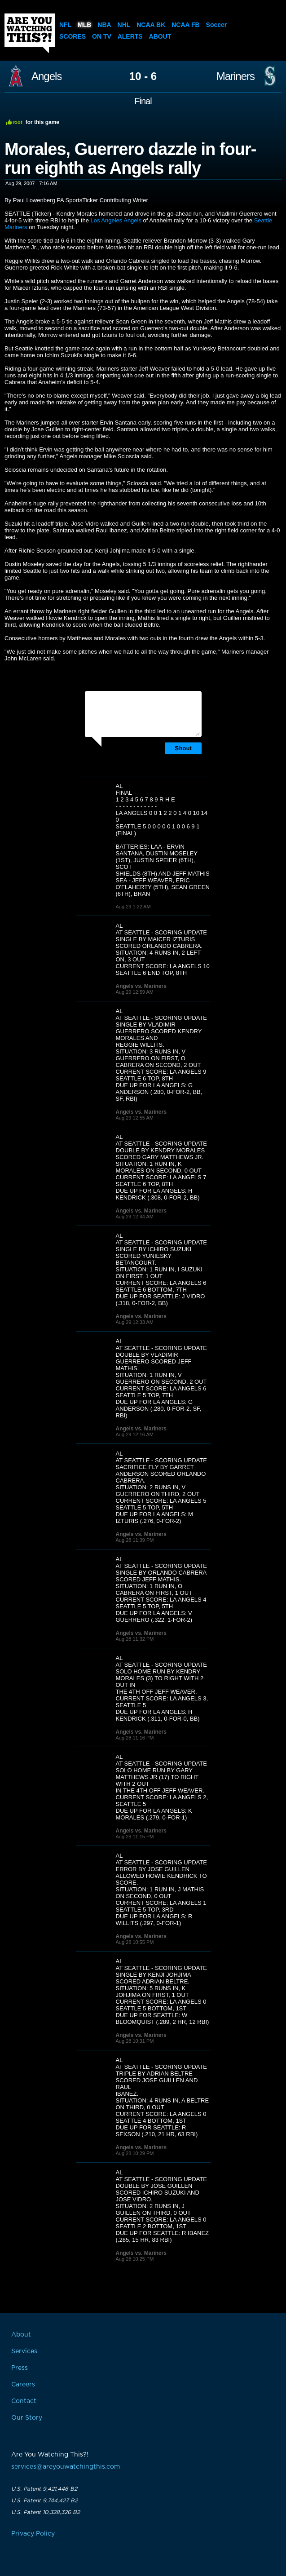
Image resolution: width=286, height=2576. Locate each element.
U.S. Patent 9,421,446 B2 (44, 2489)
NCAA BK (150, 24)
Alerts (130, 36)
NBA (104, 24)
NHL (124, 24)
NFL (65, 24)
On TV (101, 36)
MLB (84, 24)
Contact (23, 2401)
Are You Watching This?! (29, 33)
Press (19, 2368)
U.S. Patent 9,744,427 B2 (44, 2500)
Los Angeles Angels (115, 220)
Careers (23, 2384)
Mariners (235, 76)
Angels (46, 76)
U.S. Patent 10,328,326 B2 (45, 2512)
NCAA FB (185, 24)
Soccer (216, 24)
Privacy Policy (33, 2534)
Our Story (26, 2418)
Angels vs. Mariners (141, 986)
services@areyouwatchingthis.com (65, 2467)
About (160, 36)
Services (24, 2351)
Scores (72, 36)
